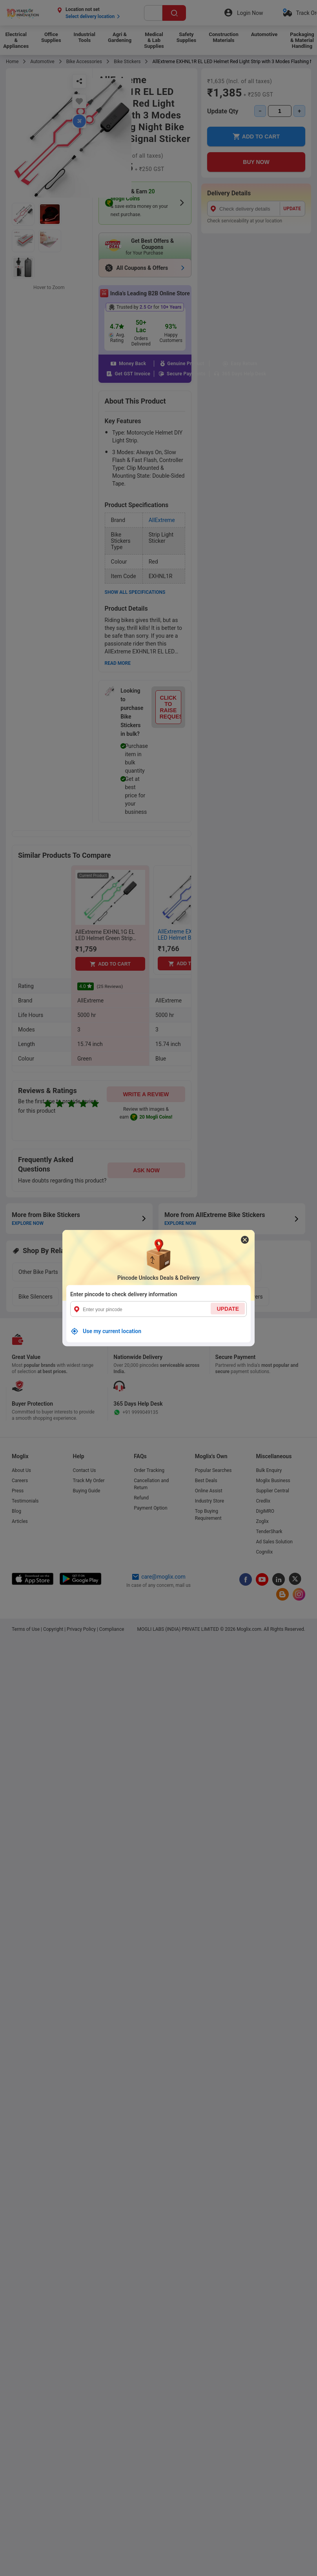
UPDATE (228, 1309)
